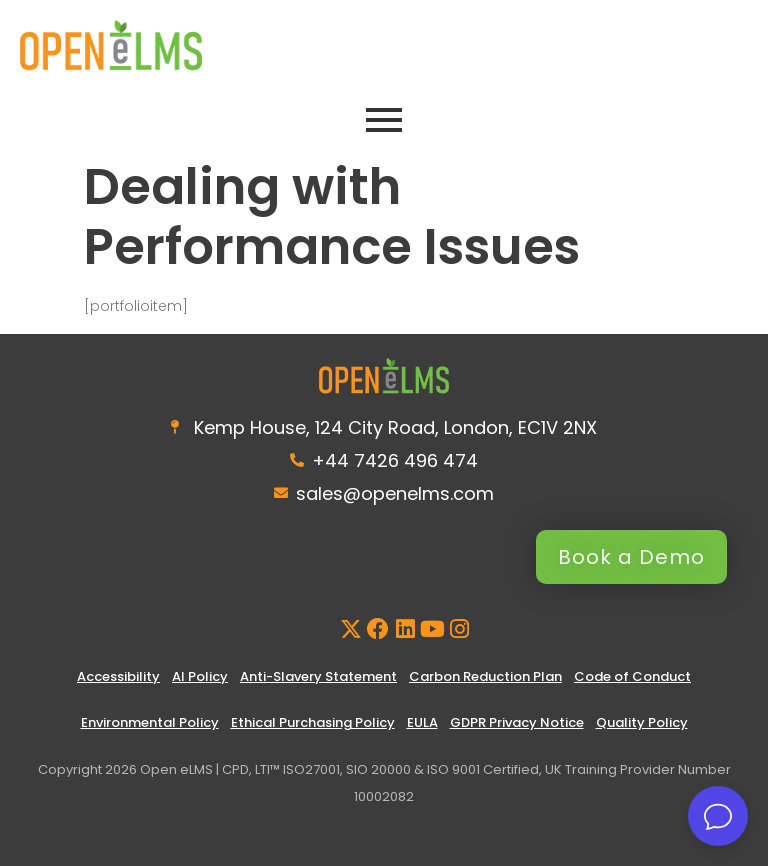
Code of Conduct (632, 676)
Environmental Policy (150, 722)
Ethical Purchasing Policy (313, 722)
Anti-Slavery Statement (318, 676)
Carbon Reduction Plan (485, 676)
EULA (422, 722)
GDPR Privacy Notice (517, 722)
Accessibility (118, 676)
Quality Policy (642, 722)
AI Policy (200, 676)
